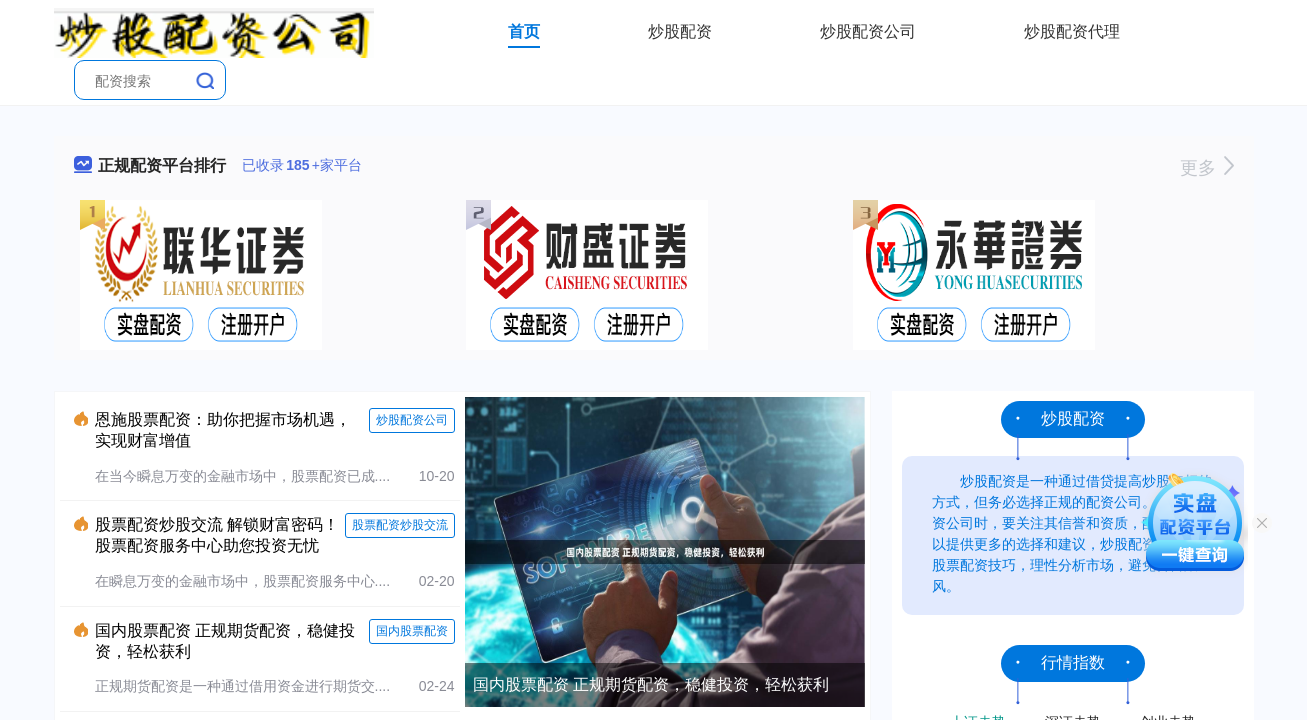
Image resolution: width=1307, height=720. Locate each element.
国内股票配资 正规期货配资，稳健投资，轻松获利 (651, 684)
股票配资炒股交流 (400, 525)
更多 (1206, 168)
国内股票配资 (412, 631)
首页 (524, 31)
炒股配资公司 (868, 31)
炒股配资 (680, 31)
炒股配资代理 (1072, 31)
